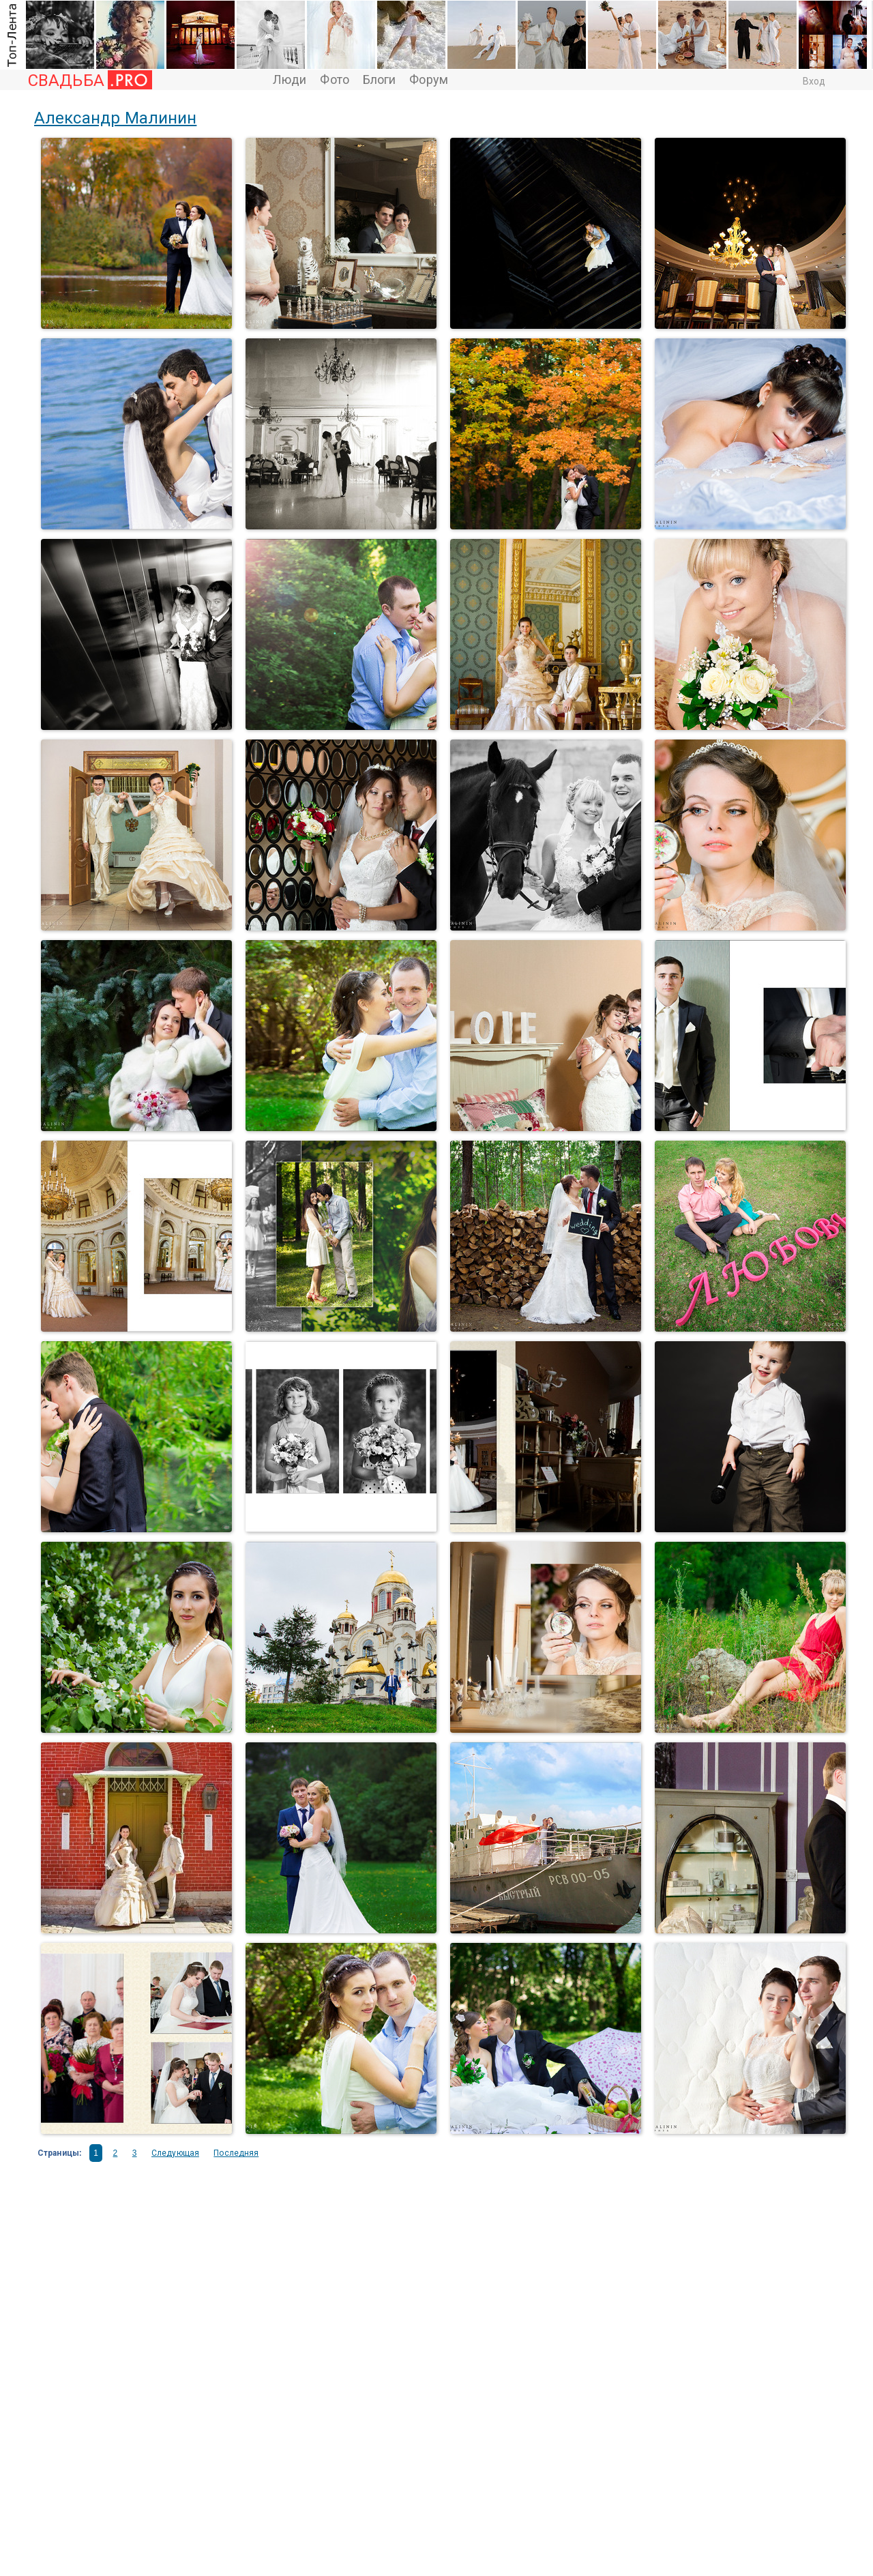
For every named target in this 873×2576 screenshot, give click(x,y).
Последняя (235, 2153)
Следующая (175, 2153)
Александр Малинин (115, 117)
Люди (289, 80)
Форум (428, 80)
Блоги (379, 80)
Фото (334, 80)
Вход (814, 81)
